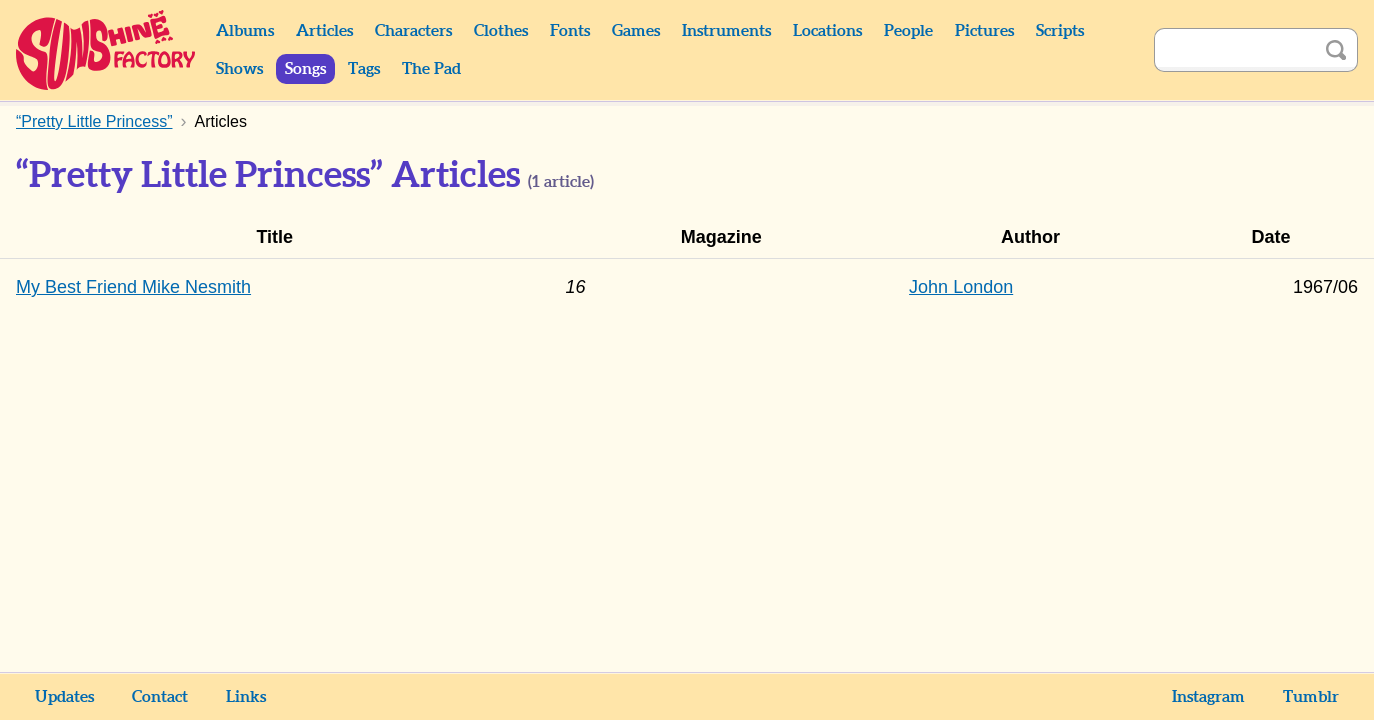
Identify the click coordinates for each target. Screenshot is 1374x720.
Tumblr (1311, 697)
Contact (160, 697)
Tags (364, 69)
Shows (239, 69)
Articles (324, 31)
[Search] (1234, 50)
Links (246, 697)
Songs (305, 69)
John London (961, 287)
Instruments (726, 31)
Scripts (1060, 31)
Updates (64, 697)
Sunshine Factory (106, 50)
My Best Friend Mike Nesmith (133, 287)
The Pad (431, 69)
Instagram (1208, 697)
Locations (827, 31)
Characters (413, 31)
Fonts (570, 31)
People (908, 31)
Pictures (984, 31)
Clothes (501, 31)
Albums (245, 31)
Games (636, 31)
